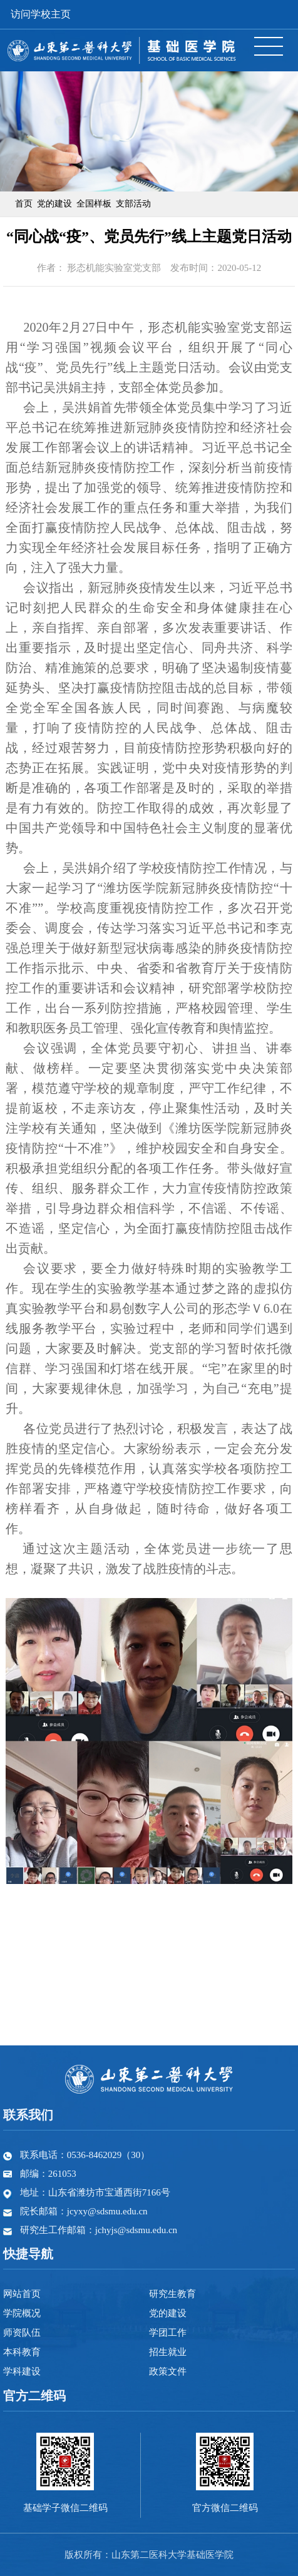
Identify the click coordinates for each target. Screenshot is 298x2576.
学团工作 (168, 2333)
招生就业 (168, 2352)
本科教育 (22, 2352)
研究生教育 (172, 2294)
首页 (24, 203)
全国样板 (93, 203)
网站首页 (22, 2294)
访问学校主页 (41, 14)
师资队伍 (22, 2333)
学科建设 (22, 2371)
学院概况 (22, 2313)
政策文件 (168, 2371)
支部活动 (133, 203)
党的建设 (54, 203)
